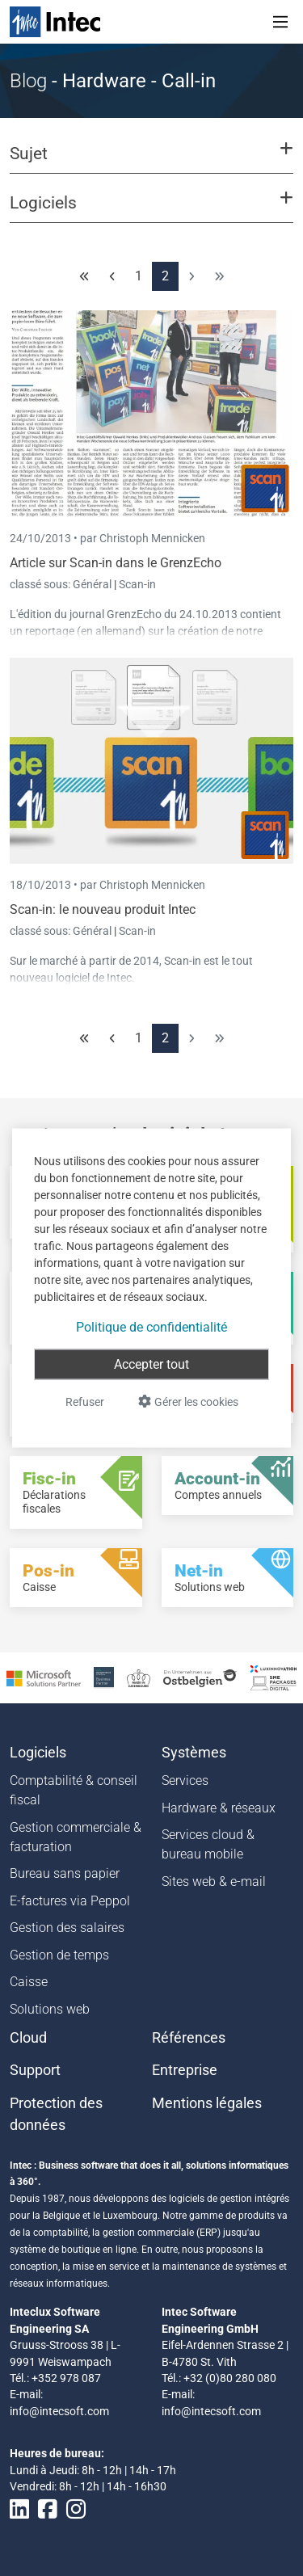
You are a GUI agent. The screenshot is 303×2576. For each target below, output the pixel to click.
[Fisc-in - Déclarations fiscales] (76, 1492)
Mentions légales (207, 2103)
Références (188, 2038)
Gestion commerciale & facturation (75, 1837)
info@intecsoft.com (59, 2411)
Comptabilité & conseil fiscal (73, 1790)
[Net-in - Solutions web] (228, 1577)
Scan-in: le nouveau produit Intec (103, 909)
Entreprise (184, 2070)
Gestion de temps (59, 1955)
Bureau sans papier (65, 1873)
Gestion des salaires (67, 1927)
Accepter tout (151, 1364)
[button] (151, 160)
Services (185, 1780)
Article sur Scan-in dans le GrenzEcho (115, 562)
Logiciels (38, 1753)
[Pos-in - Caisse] (76, 1577)
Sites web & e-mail (214, 1881)
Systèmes (194, 1753)
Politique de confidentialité (151, 1327)
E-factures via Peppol (70, 1901)
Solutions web (50, 2009)
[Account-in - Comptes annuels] (228, 1485)
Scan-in (137, 584)
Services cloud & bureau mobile (208, 1844)
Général (93, 584)
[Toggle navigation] (280, 22)
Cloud (28, 2038)
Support (35, 2070)
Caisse (29, 1981)
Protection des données (56, 2113)
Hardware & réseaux (219, 1808)
